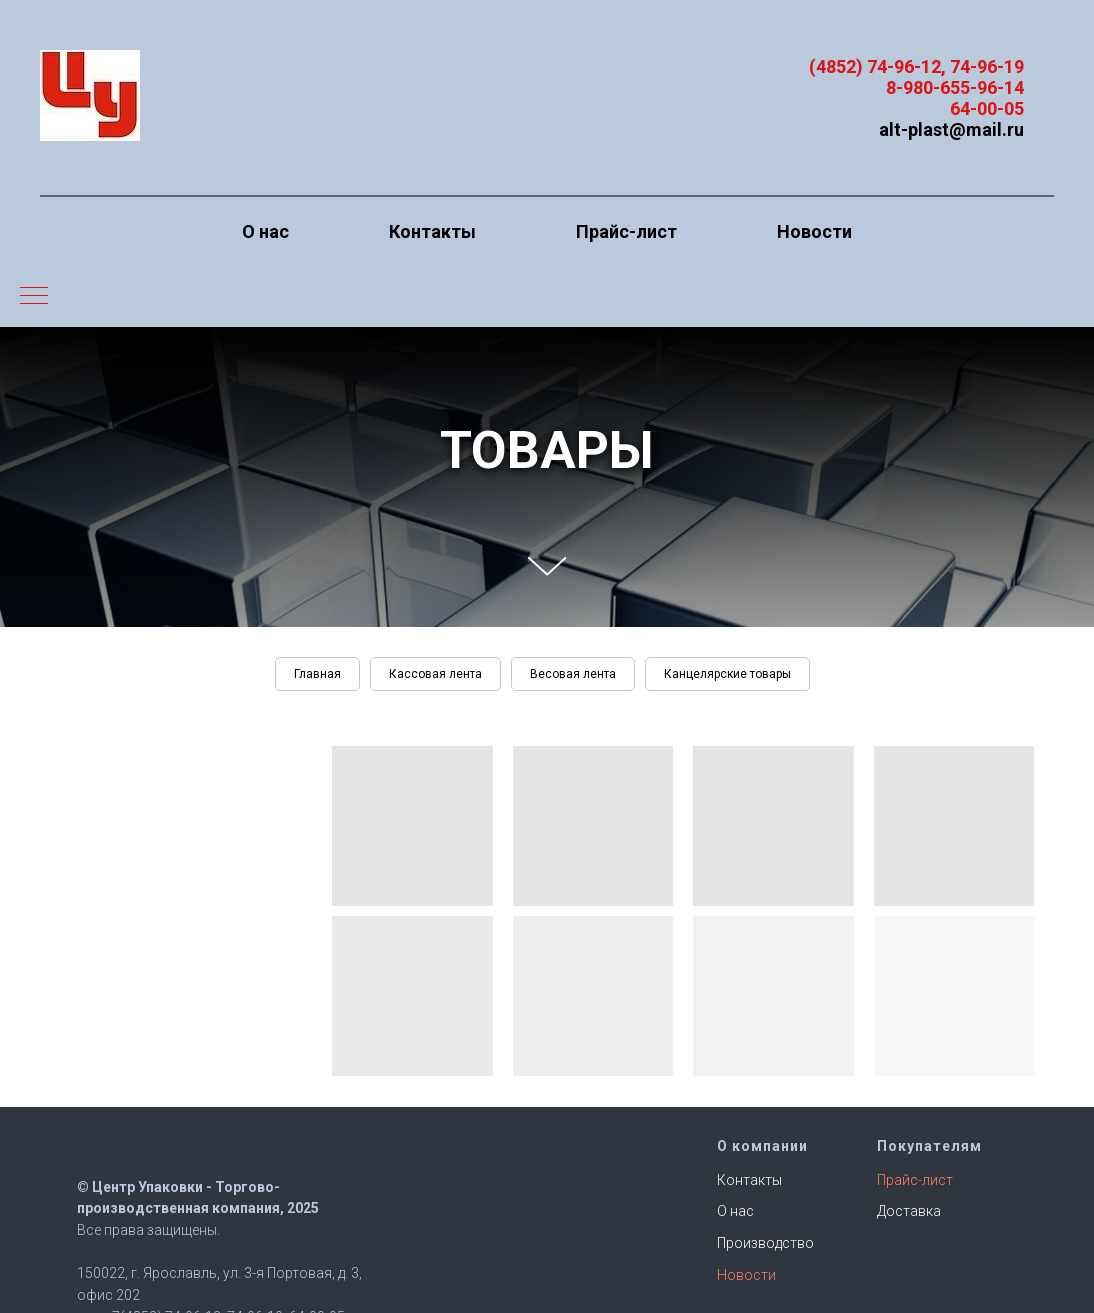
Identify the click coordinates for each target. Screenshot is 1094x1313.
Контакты (432, 231)
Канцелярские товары (727, 674)
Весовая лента (573, 674)
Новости (814, 231)
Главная (317, 674)
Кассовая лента (435, 674)
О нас (265, 231)
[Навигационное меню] (34, 297)
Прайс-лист (626, 231)
